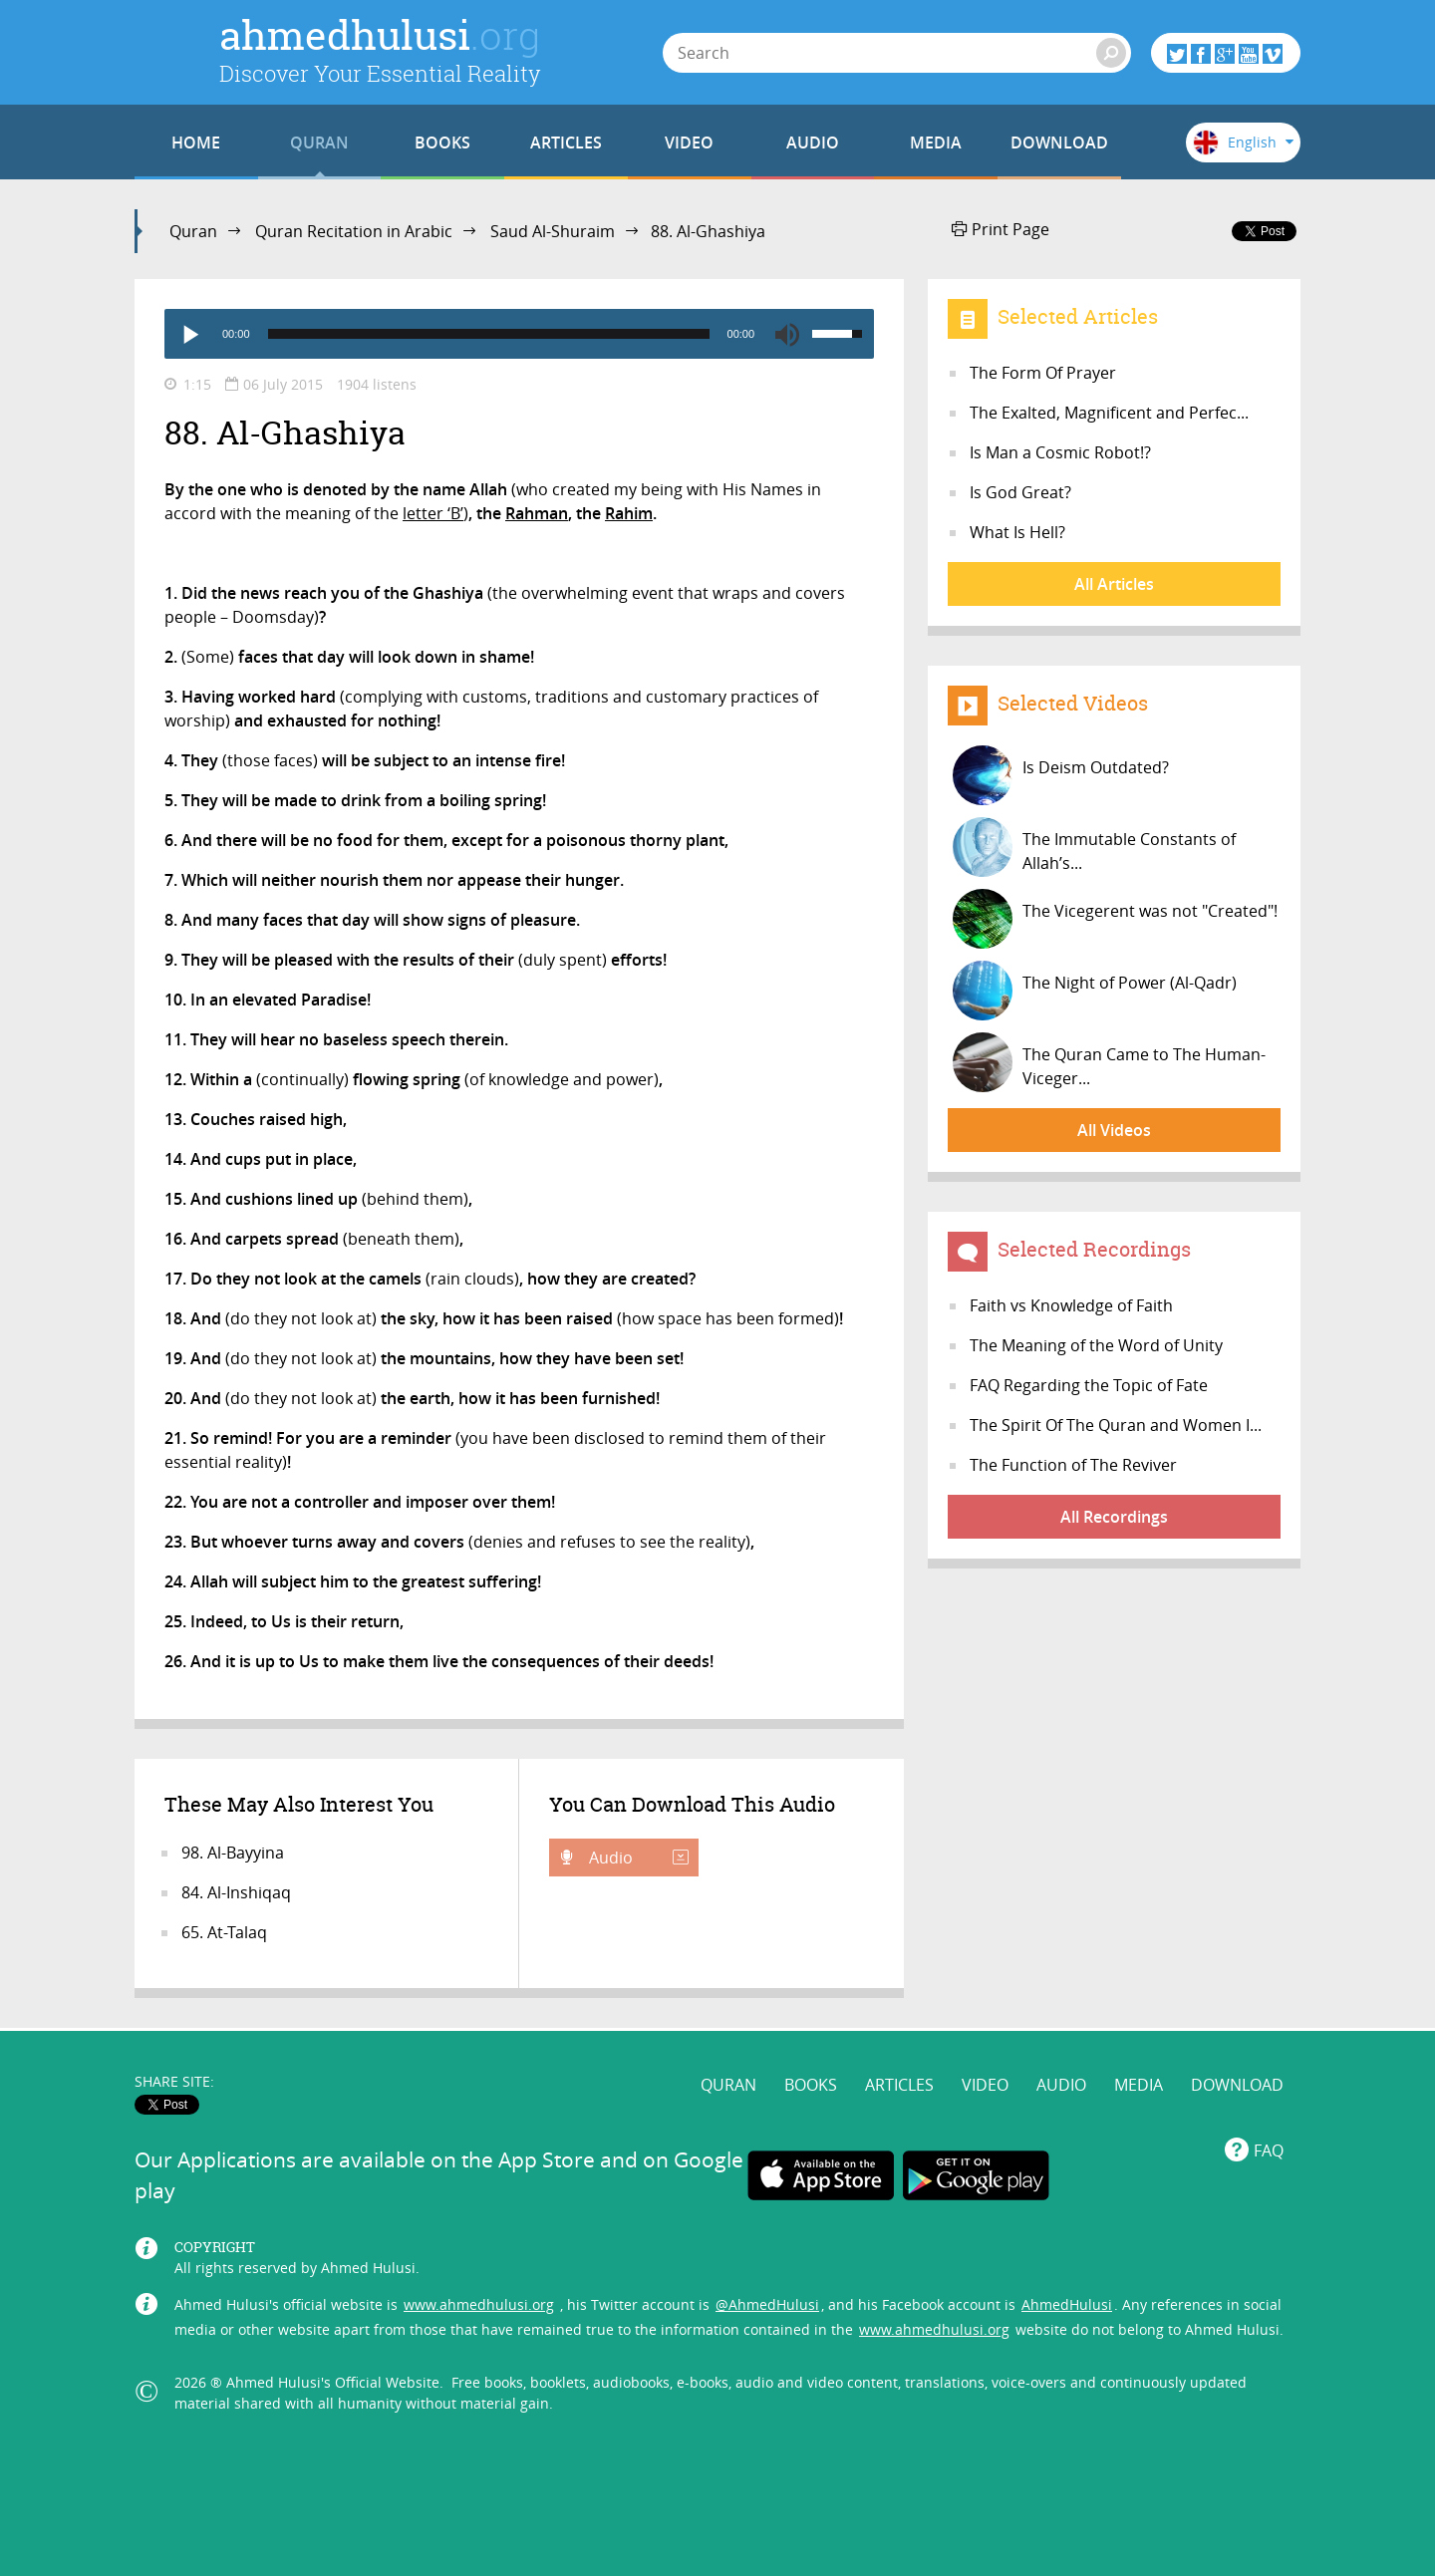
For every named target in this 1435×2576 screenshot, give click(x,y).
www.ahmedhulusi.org (479, 2304)
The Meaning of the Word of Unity (1096, 1345)
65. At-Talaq (224, 1932)
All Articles (1114, 584)
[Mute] (787, 334)
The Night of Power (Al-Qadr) (1095, 990)
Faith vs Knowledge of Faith (1071, 1305)
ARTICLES (566, 142)
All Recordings (1114, 1517)
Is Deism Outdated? (1061, 775)
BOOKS (442, 142)
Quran (193, 231)
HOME (195, 142)
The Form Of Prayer (1043, 373)
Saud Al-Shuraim (552, 231)
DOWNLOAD (1059, 142)
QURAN (319, 142)
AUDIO (812, 142)
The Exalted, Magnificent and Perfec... (1109, 413)
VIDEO (689, 142)
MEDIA (936, 142)
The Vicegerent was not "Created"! (1115, 919)
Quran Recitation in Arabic (353, 231)
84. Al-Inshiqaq (236, 1892)
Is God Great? (1020, 492)
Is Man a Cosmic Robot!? (1060, 452)
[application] (519, 334)
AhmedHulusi (1066, 2304)
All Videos (1114, 1130)
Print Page (1000, 229)
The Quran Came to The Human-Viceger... (1109, 1062)
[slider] (489, 334)
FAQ (1269, 2150)
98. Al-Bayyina (232, 1852)
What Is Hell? (1017, 532)
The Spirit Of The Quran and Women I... (1116, 1425)
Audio (637, 1857)
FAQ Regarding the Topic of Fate (1089, 1385)
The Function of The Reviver (1073, 1465)
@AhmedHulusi (767, 2304)
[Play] (189, 334)
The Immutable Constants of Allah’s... (1094, 847)
